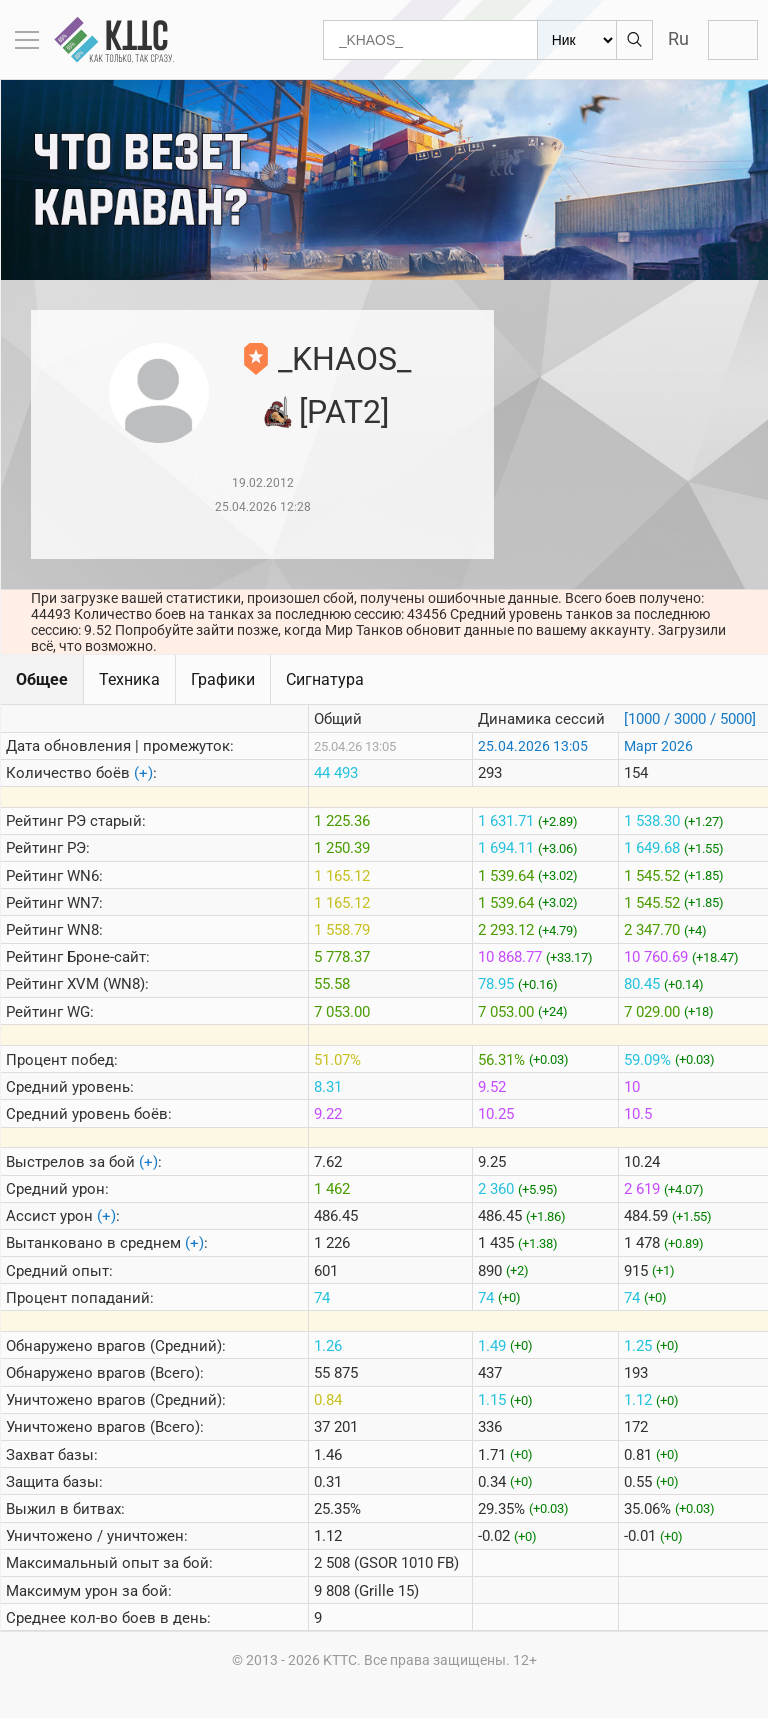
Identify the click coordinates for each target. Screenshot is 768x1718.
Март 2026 (658, 746)
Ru (678, 38)
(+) (143, 773)
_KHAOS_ (344, 359)
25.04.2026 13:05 (533, 746)
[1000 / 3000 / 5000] (690, 719)
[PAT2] (344, 412)
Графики (223, 679)
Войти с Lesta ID (733, 40)
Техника (129, 679)
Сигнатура (325, 679)
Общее (42, 679)
